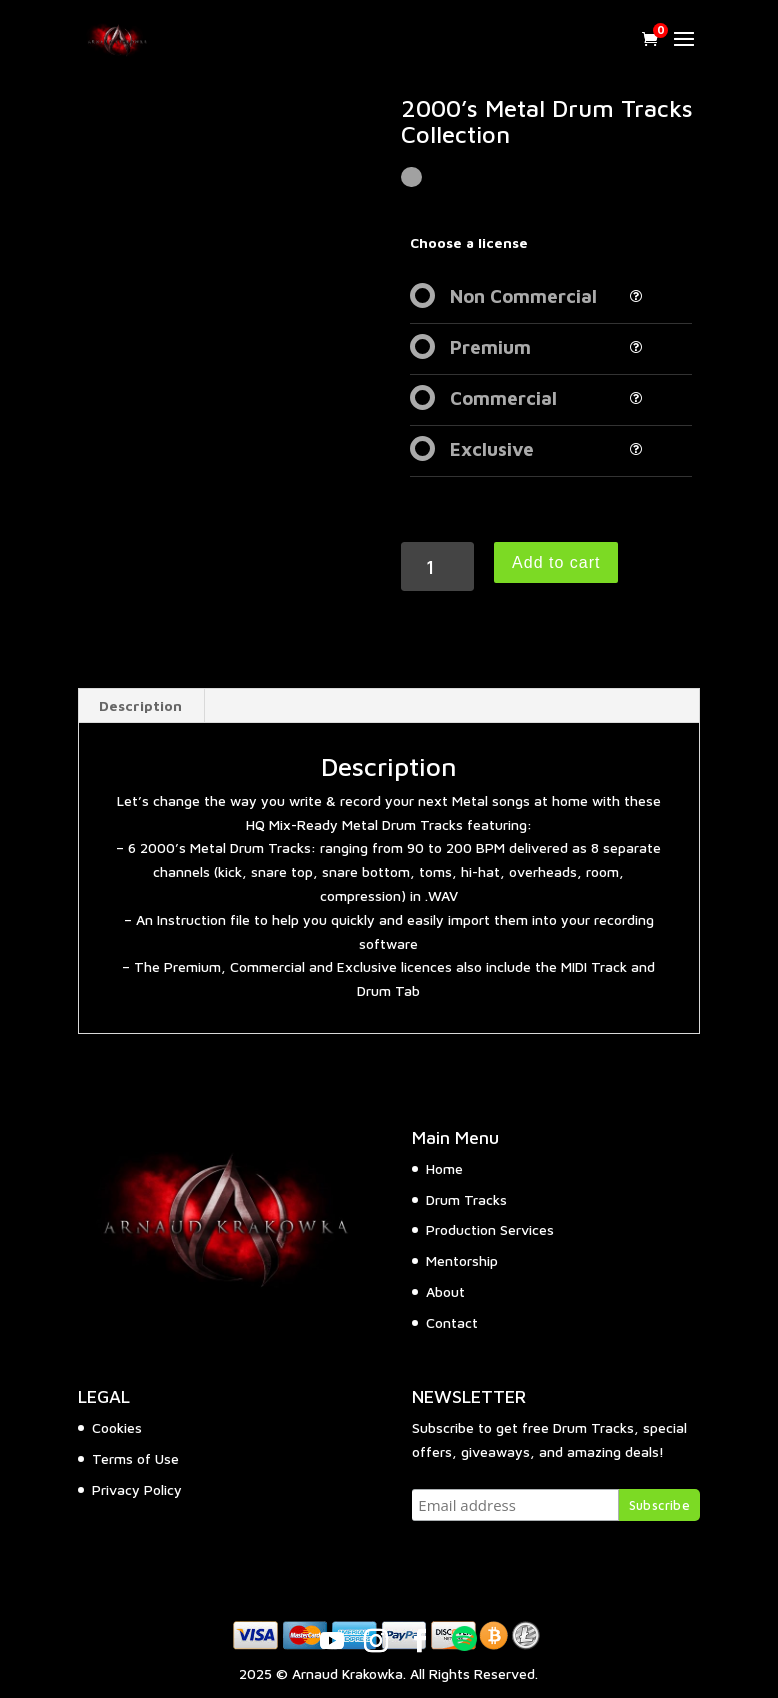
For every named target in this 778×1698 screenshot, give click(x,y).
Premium (490, 347)
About (445, 1291)
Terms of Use (135, 1458)
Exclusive (492, 449)
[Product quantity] (437, 566)
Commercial (503, 398)
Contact (452, 1322)
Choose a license (469, 242)
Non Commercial (523, 296)
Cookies (117, 1427)
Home (444, 1168)
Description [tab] (140, 705)
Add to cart (556, 562)
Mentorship (462, 1260)
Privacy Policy (137, 1489)
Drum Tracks (466, 1199)
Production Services (490, 1229)
